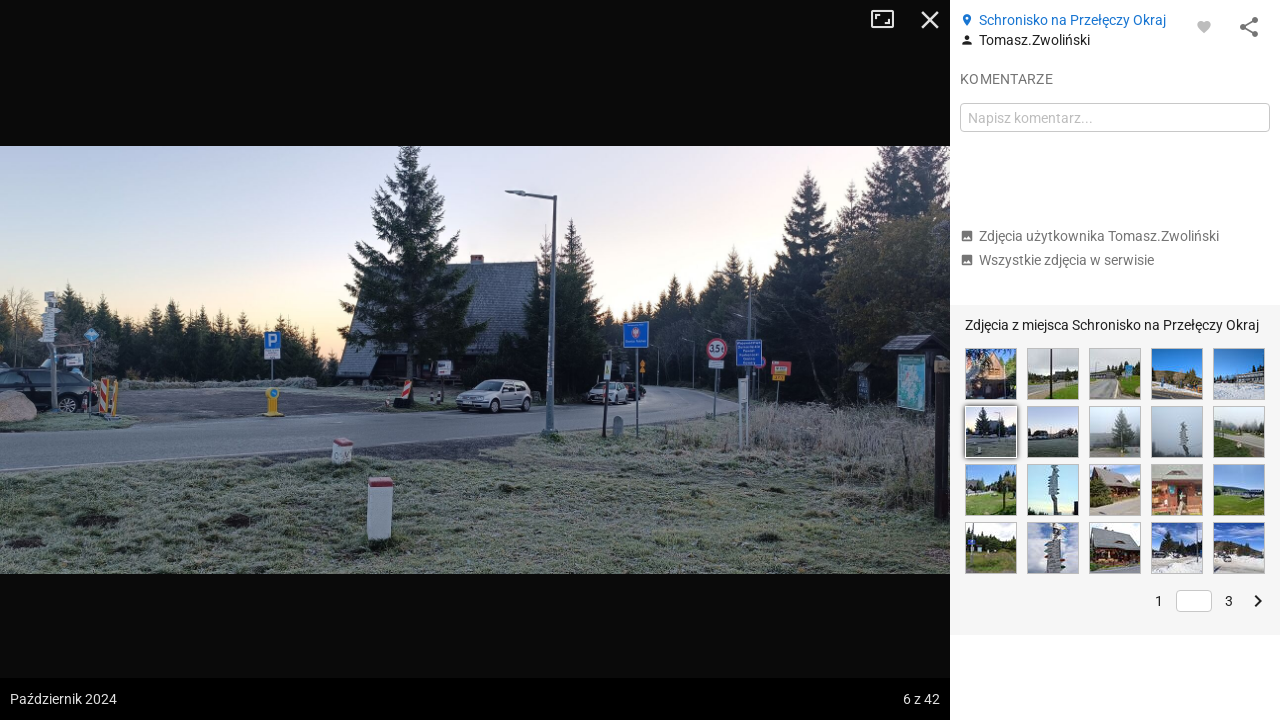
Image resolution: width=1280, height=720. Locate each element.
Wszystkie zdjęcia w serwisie (1057, 260)
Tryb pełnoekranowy (890, 20)
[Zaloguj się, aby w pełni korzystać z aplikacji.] (1204, 26)
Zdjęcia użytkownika (1089, 236)
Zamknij (930, 20)
